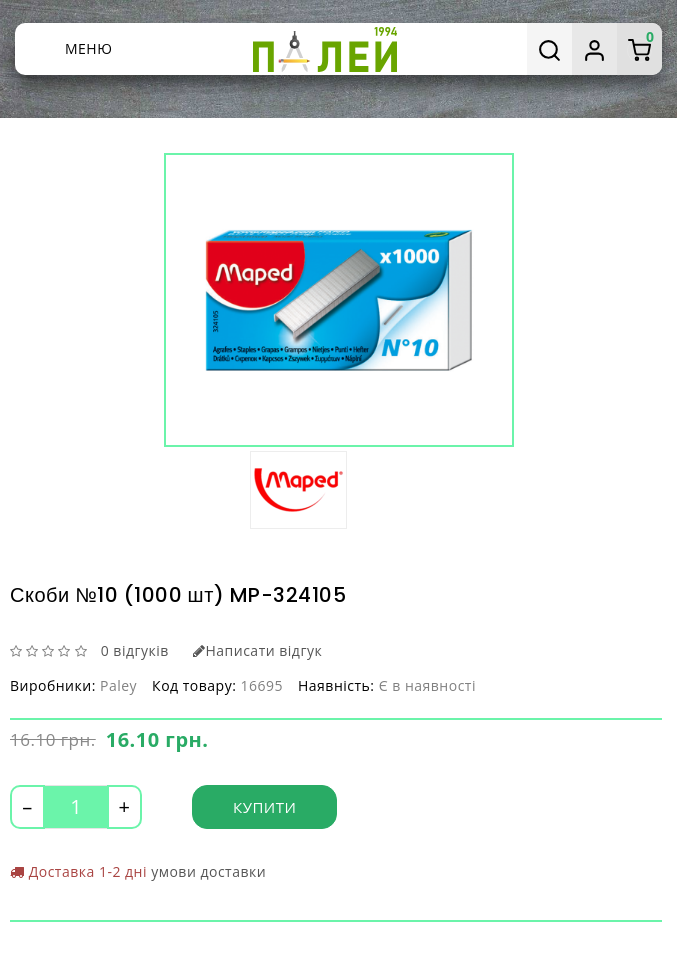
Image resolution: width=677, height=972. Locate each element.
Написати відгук (257, 650)
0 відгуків (135, 650)
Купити (264, 807)
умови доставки (208, 871)
